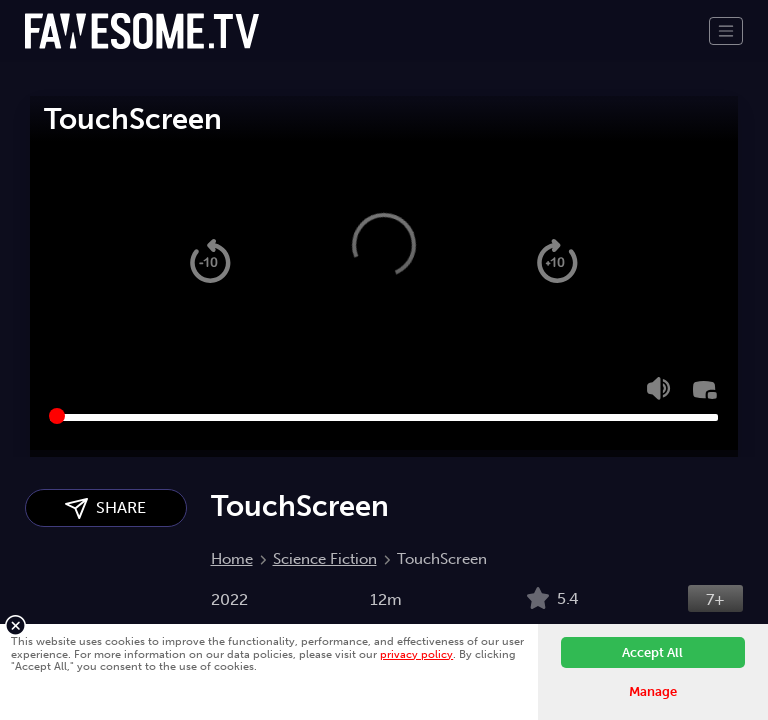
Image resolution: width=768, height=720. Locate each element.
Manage (653, 691)
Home (232, 559)
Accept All (652, 652)
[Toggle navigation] (726, 31)
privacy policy (416, 654)
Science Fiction (325, 559)
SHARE (105, 508)
